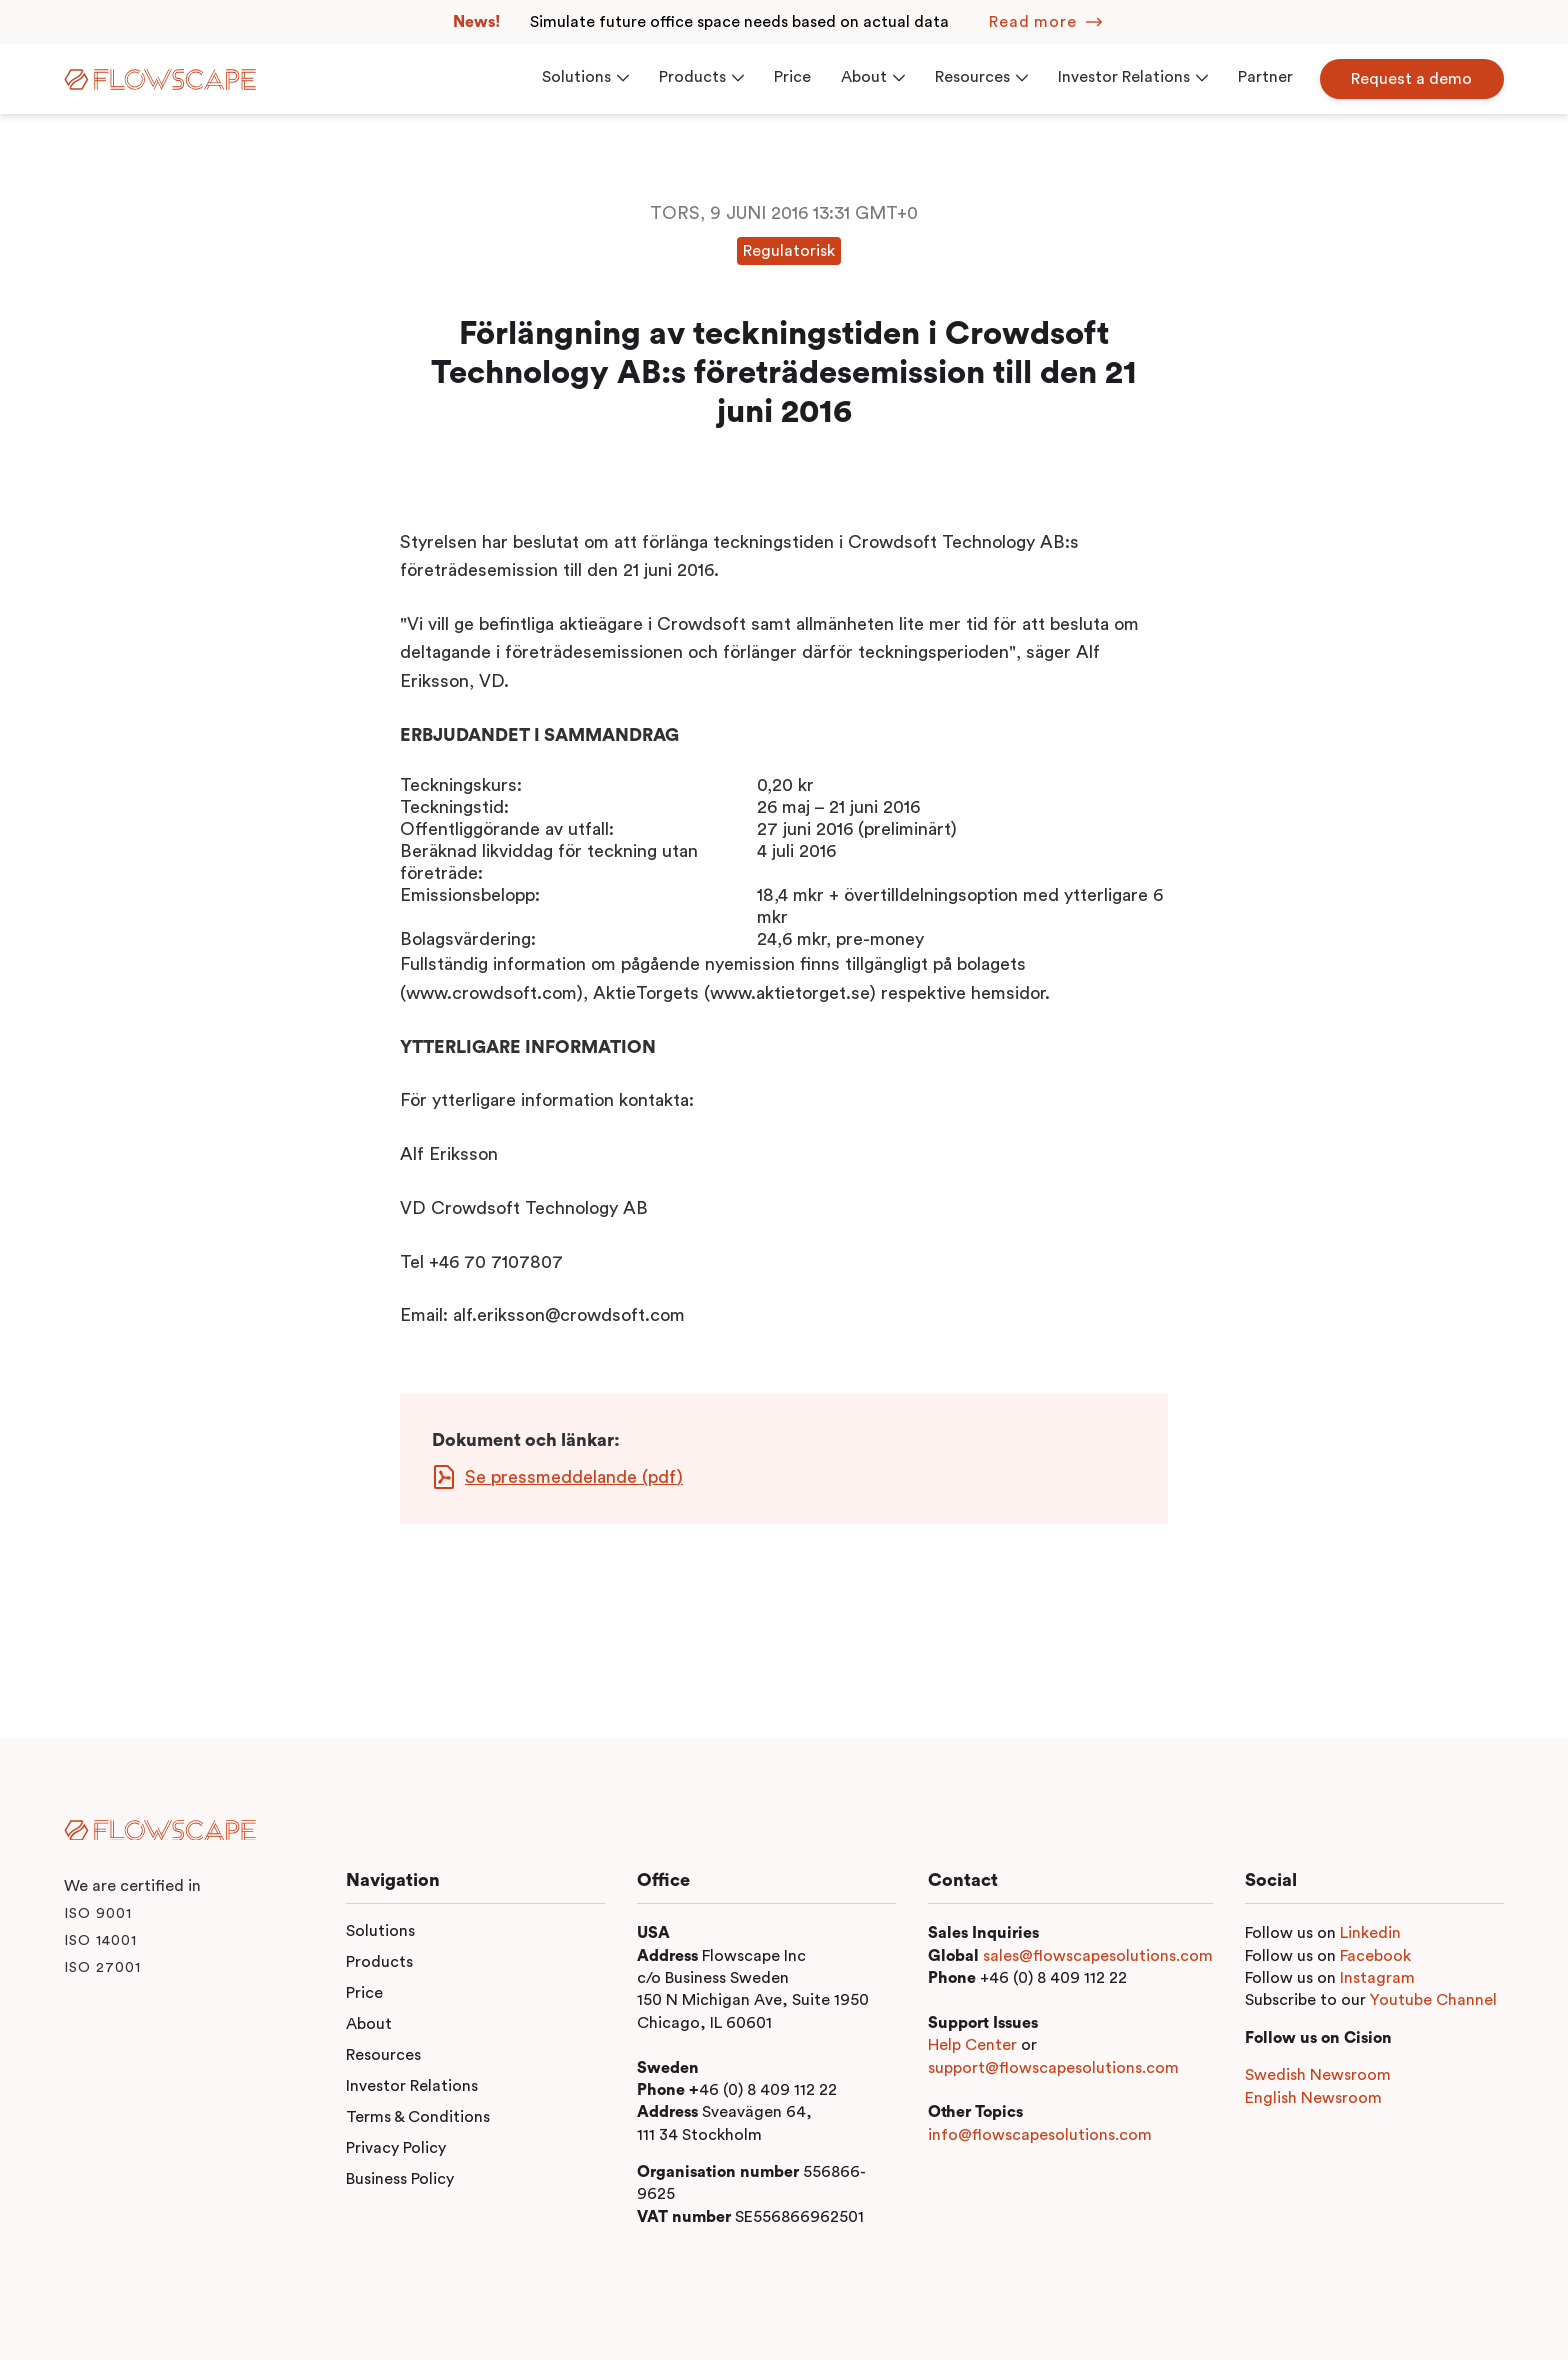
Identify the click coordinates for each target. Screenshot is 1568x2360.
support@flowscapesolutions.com (1053, 2068)
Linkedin (1370, 1933)
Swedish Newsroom (1318, 2075)
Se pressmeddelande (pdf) (574, 1477)
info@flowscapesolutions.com (1040, 2135)
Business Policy (400, 2179)
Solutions (380, 1931)
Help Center (972, 2045)
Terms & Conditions (418, 2117)
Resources (383, 2055)
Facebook (1375, 1956)
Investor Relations (412, 2086)
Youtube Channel (1433, 2000)
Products (379, 1962)
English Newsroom (1313, 2098)
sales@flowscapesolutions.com (1098, 1956)
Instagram (1377, 1978)
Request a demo (1412, 79)
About (369, 2024)
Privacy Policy (396, 2148)
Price (364, 1993)
